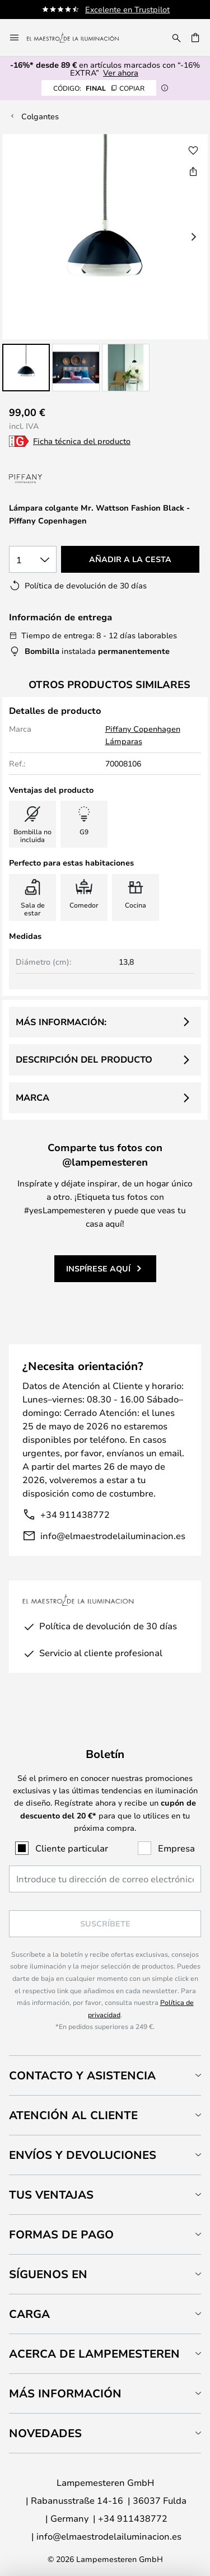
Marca (32, 1097)
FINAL (98, 87)
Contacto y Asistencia (82, 2075)
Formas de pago (61, 2234)
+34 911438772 (75, 1514)
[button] (26, 367)
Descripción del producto (84, 1059)
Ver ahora (120, 72)
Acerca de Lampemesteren (94, 2353)
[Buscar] (176, 37)
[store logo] (79, 37)
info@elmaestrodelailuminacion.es (112, 1535)
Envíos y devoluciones (82, 2154)
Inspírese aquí (98, 1268)
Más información (65, 2393)
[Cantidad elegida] (33, 559)
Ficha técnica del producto (81, 441)
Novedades (45, 2433)
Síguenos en (48, 2274)
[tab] (105, 2075)
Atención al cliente (73, 2114)
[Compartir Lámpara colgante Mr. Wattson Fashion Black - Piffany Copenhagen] (193, 171)
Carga (29, 2313)
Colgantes (40, 116)
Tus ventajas (51, 2194)
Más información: (61, 1022)
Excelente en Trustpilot (127, 9)
